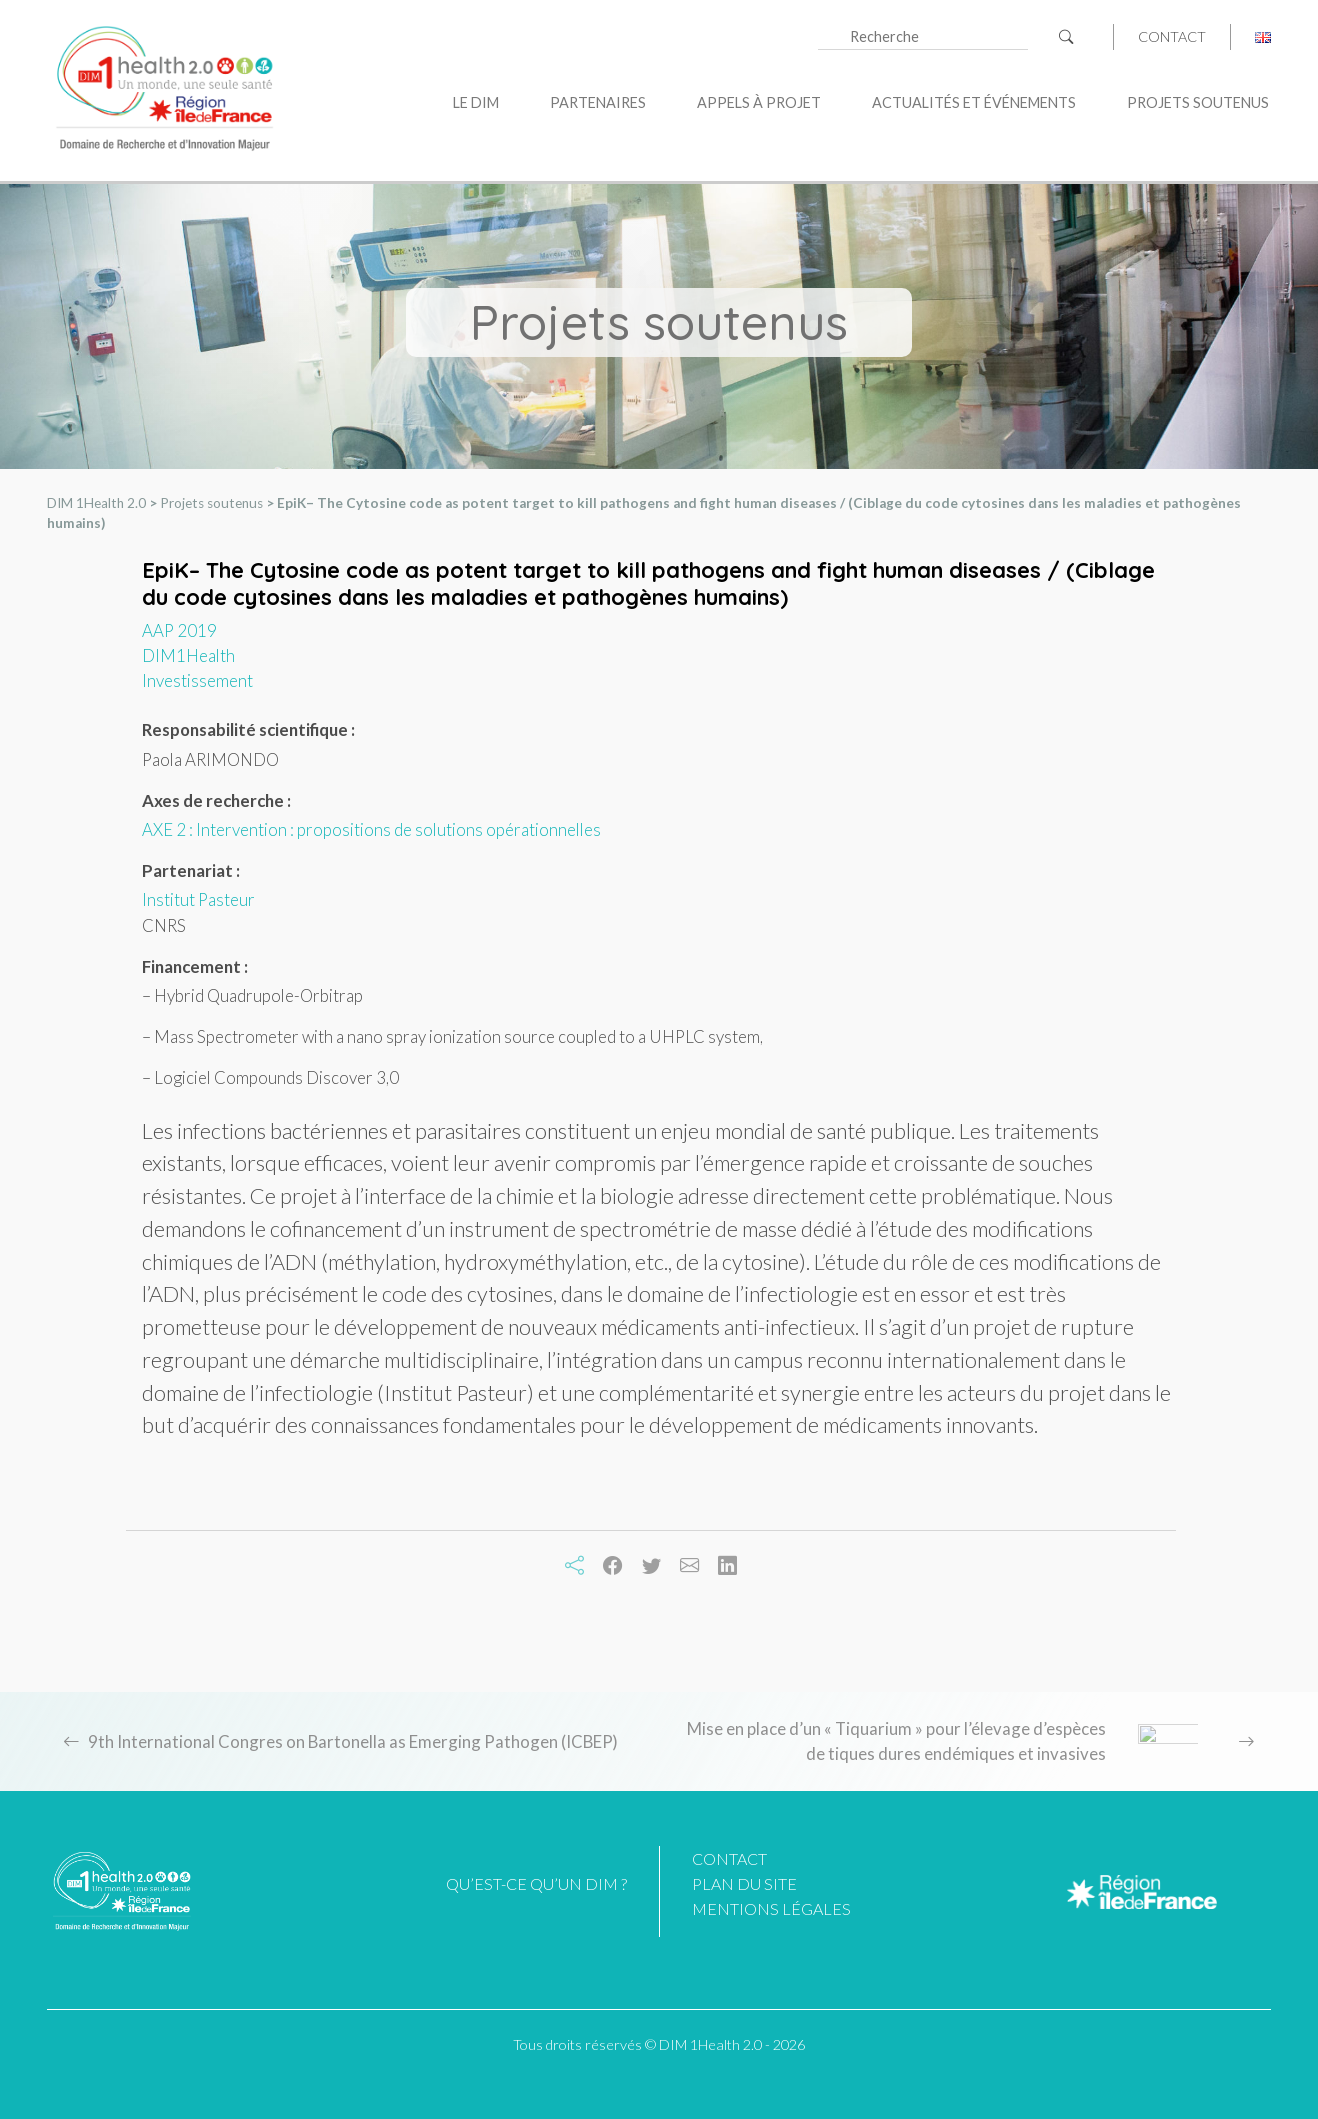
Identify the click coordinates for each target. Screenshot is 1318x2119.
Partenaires (598, 102)
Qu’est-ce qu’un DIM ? (536, 1883)
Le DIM (476, 102)
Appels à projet (759, 102)
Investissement (197, 680)
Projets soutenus (1198, 102)
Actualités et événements (974, 102)
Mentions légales (771, 1908)
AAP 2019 (179, 630)
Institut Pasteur (198, 899)
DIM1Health (188, 655)
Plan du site (744, 1883)
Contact (1172, 37)
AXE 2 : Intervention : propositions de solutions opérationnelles (371, 829)
